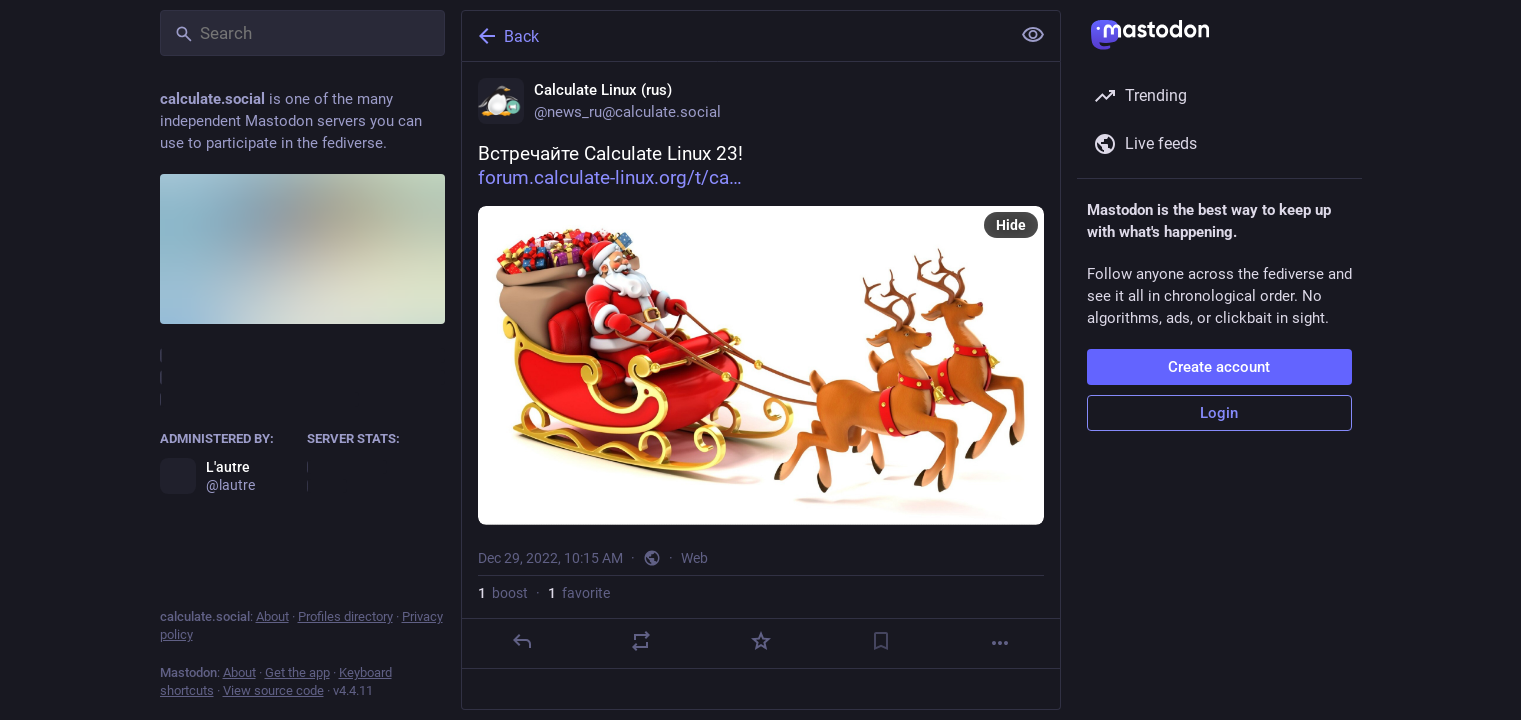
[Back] (734, 36)
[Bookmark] (880, 641)
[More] (1000, 643)
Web (694, 558)
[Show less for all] (1033, 35)
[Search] (302, 33)
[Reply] (521, 641)
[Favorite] (760, 641)
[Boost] (641, 641)
